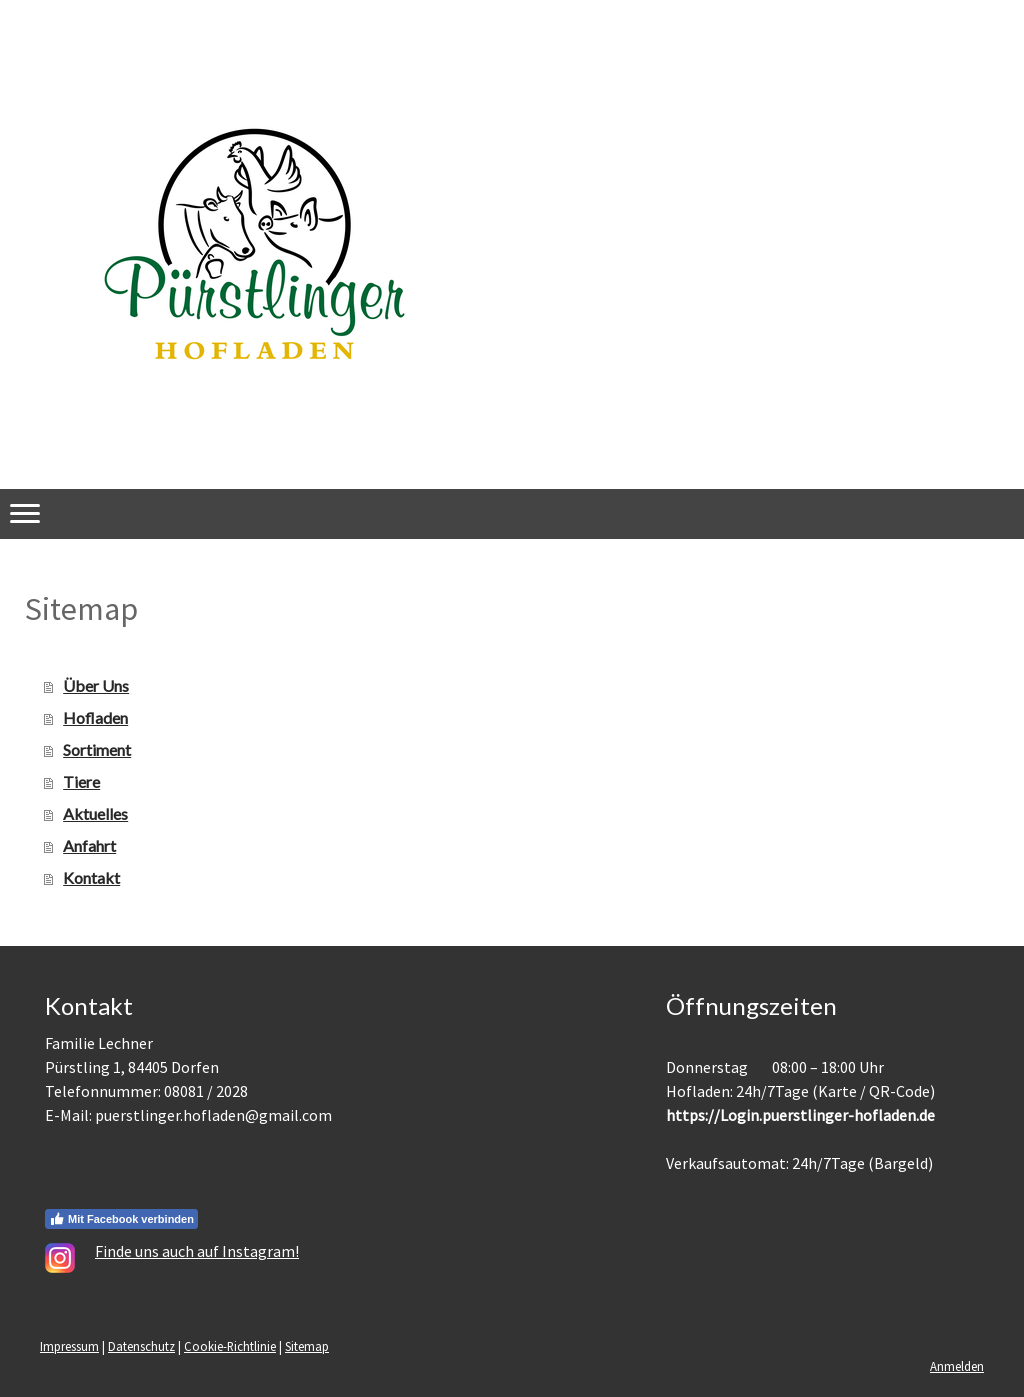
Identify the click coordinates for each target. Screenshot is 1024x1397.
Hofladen (95, 717)
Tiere (81, 781)
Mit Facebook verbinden (121, 1219)
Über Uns (96, 685)
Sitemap (307, 1346)
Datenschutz (141, 1346)
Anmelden (957, 1366)
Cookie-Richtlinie (230, 1346)
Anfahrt (89, 845)
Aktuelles (95, 813)
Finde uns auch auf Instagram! (197, 1251)
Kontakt (91, 877)
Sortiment (97, 749)
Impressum (69, 1346)
